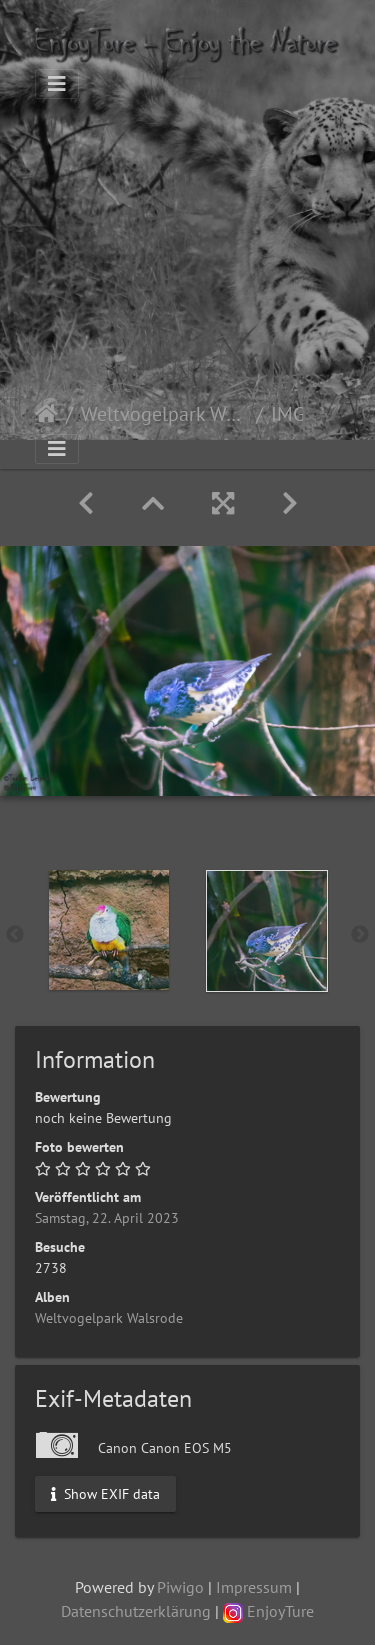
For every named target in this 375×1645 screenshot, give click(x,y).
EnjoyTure (268, 1611)
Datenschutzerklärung (136, 1611)
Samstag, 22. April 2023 (107, 1218)
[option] (109, 930)
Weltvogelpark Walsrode (164, 414)
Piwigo (180, 1587)
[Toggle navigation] (57, 84)
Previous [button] (15, 935)
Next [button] (360, 935)
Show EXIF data (105, 1493)
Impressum (254, 1587)
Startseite (46, 414)
